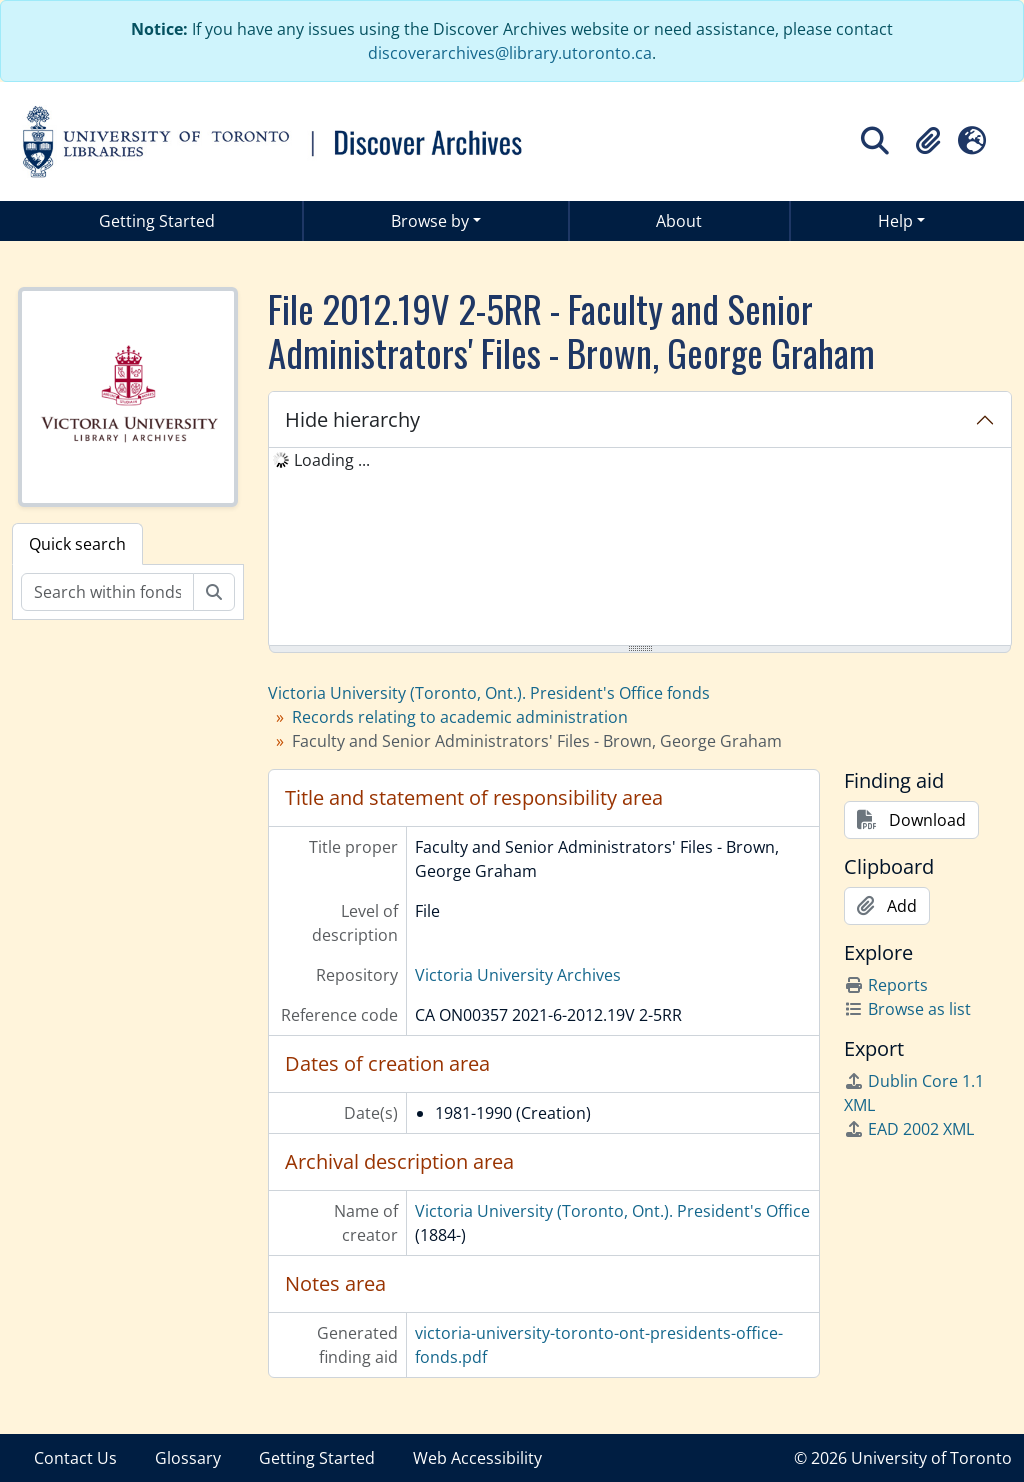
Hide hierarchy (352, 419)
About (679, 221)
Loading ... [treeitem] (332, 460)
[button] (928, 141)
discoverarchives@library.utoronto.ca (510, 53)
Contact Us (75, 1458)
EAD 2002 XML (909, 1129)
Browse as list (907, 1009)
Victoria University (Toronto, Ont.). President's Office (612, 1211)
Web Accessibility (477, 1458)
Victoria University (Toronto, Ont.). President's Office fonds (489, 693)
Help (895, 221)
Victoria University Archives (518, 975)
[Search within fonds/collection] (107, 592)
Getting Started (157, 221)
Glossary (188, 1458)
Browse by (430, 221)
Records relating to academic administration (460, 717)
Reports (886, 985)
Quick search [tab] (77, 544)
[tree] (640, 548)
